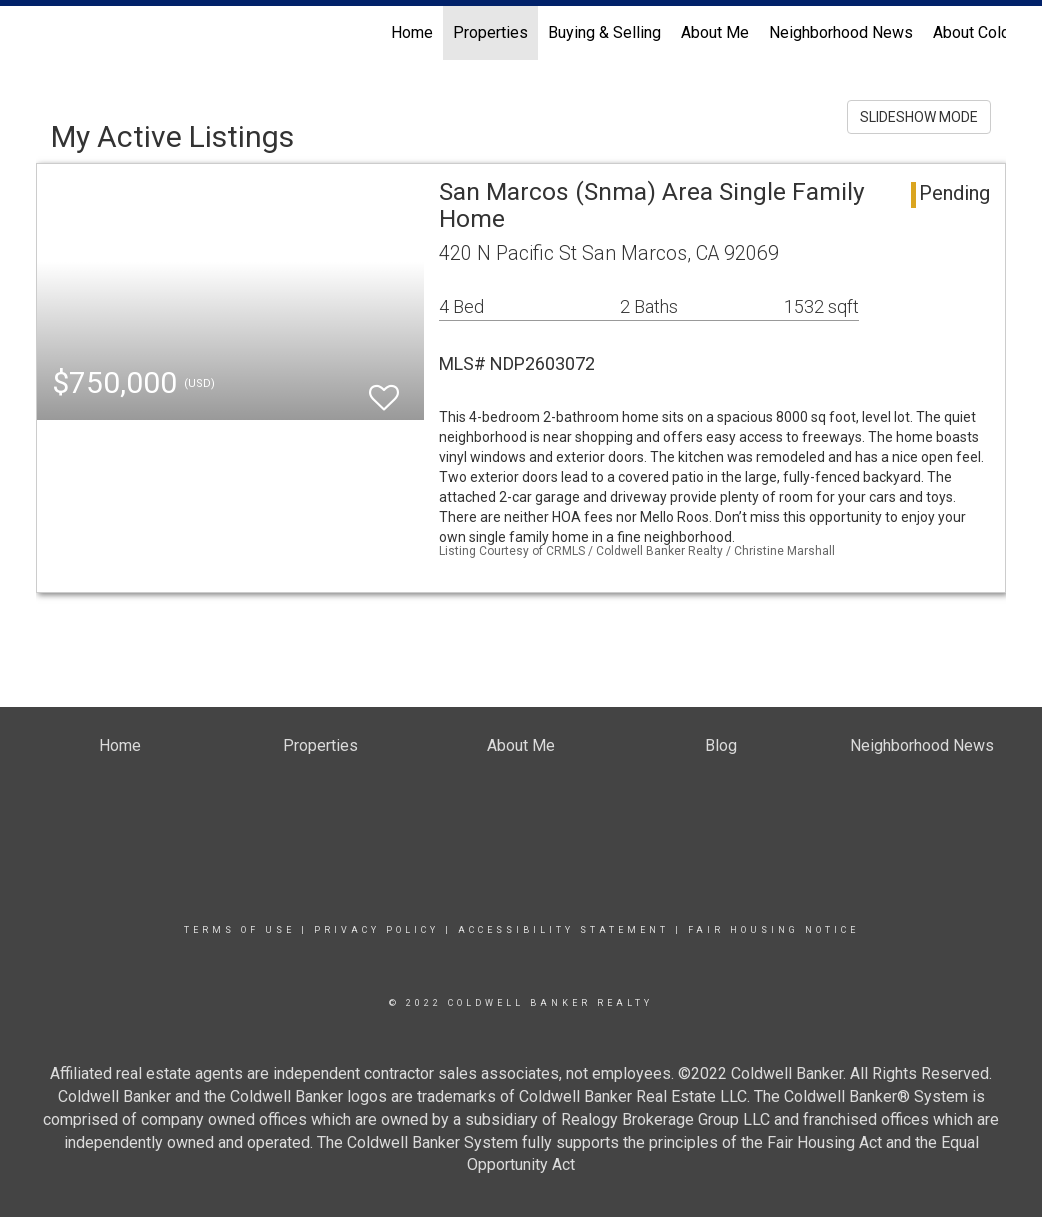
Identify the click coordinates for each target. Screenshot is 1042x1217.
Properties (490, 32)
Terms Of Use (239, 930)
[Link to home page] (46, 33)
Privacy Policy (376, 930)
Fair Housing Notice (773, 930)
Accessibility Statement (563, 930)
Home (412, 32)
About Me (715, 32)
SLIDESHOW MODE (919, 117)
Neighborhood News (841, 32)
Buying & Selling (604, 32)
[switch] (384, 388)
